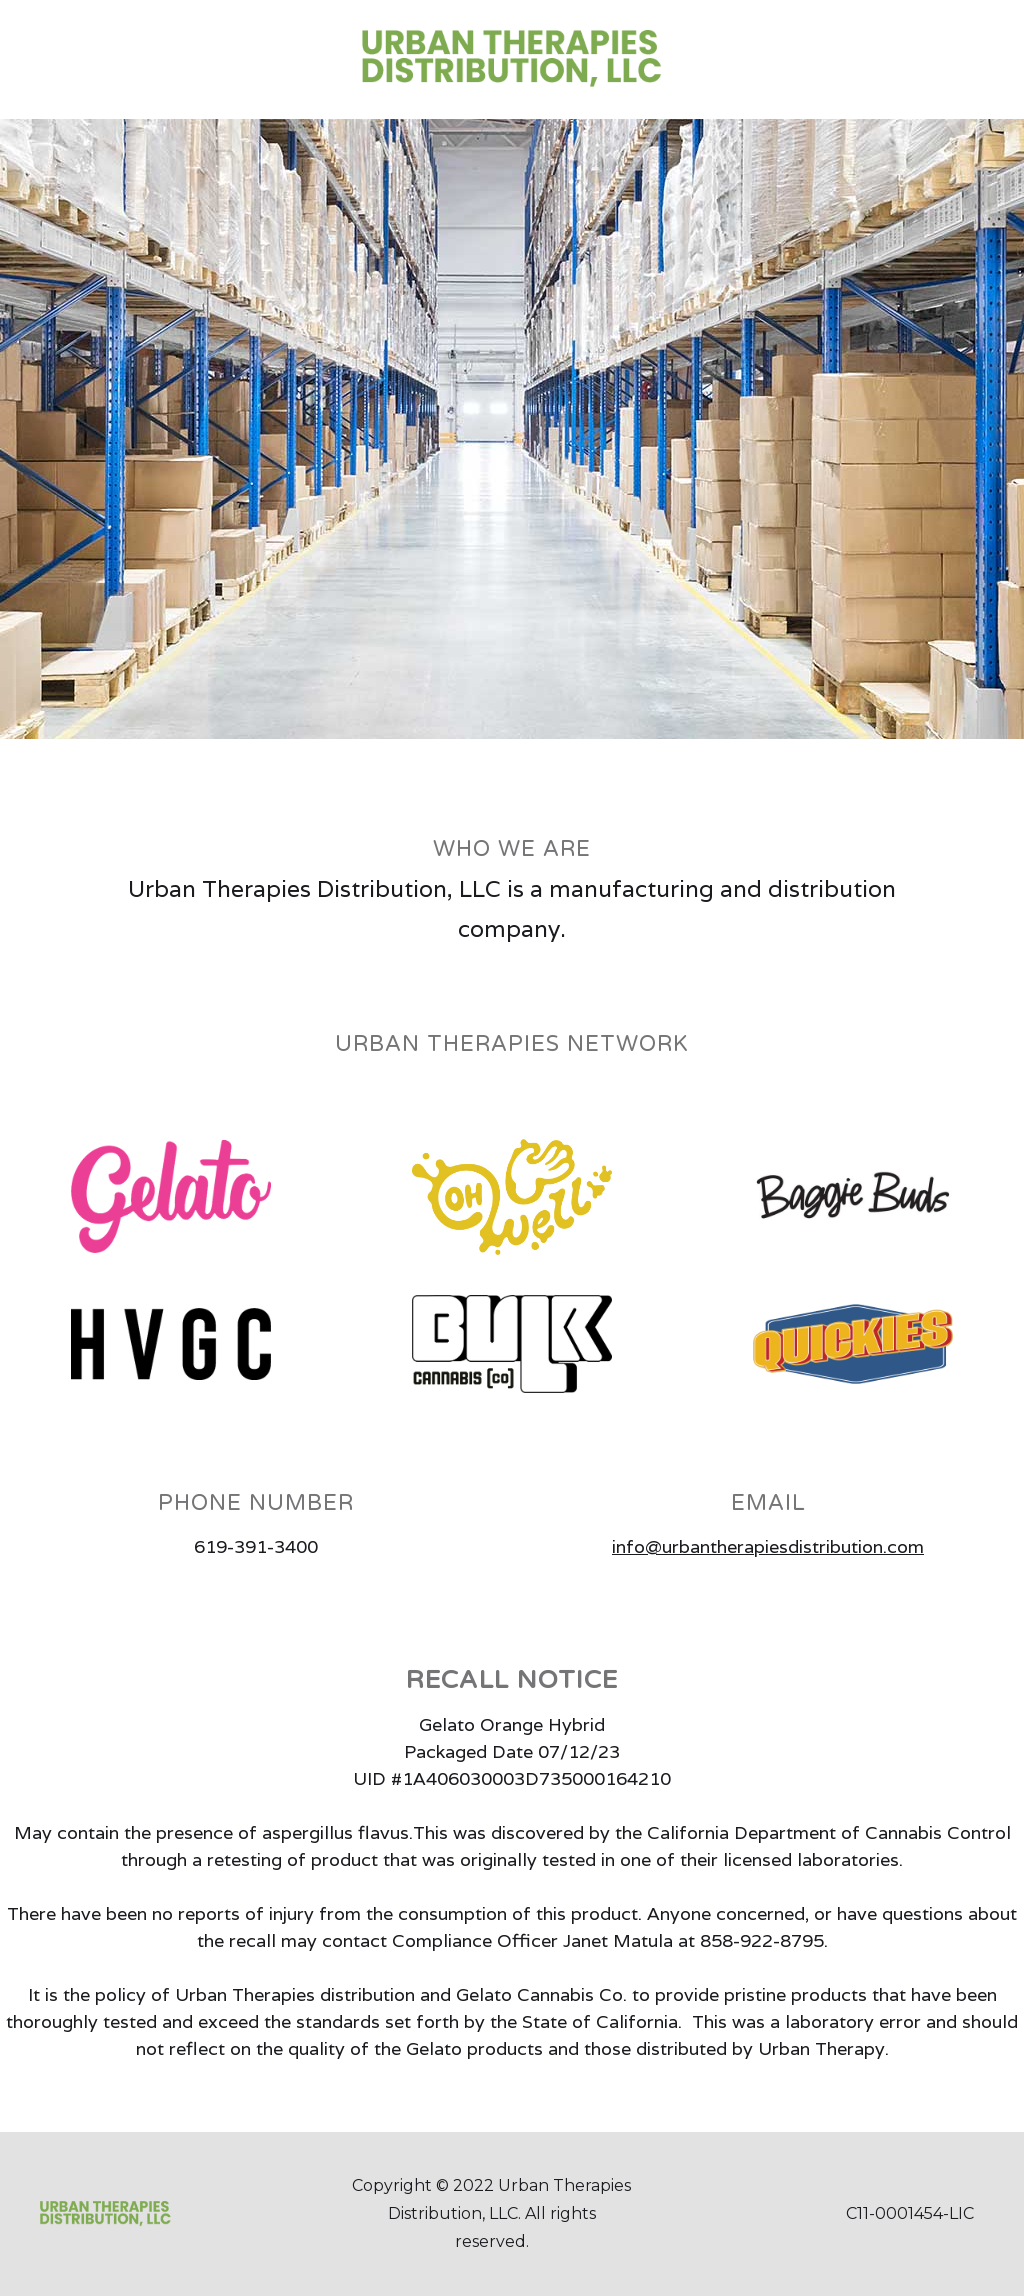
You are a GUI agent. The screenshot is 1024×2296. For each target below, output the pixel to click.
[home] (512, 59)
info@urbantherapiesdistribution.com (768, 1546)
